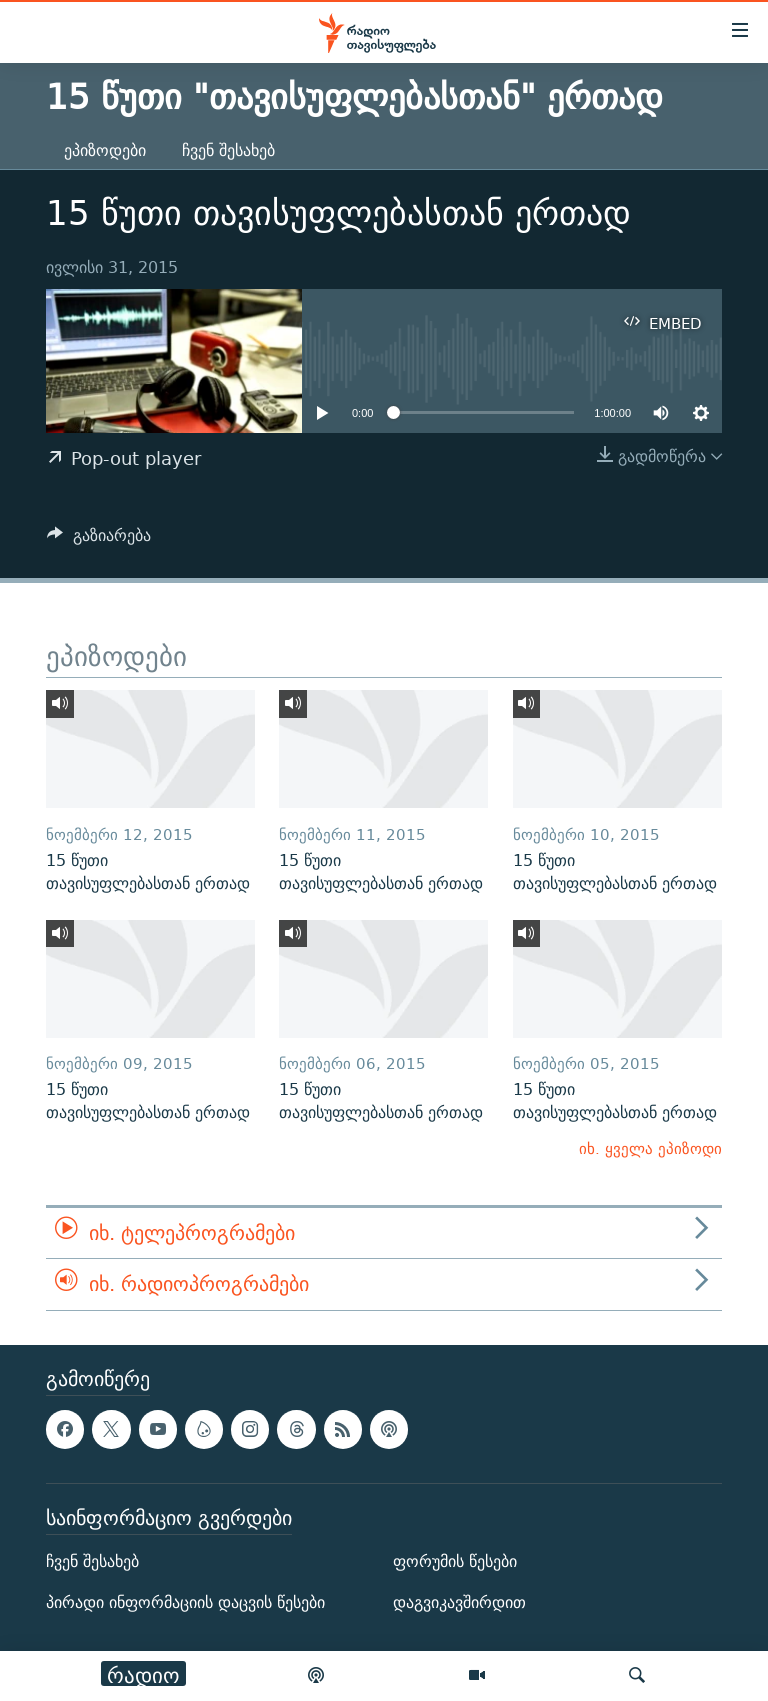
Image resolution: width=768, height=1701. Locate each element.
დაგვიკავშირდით (459, 1602)
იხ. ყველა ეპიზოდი (650, 1148)
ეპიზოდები (105, 150)
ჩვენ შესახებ (228, 150)
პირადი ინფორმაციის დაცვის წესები (185, 1602)
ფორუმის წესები (455, 1561)
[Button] (99, 540)
